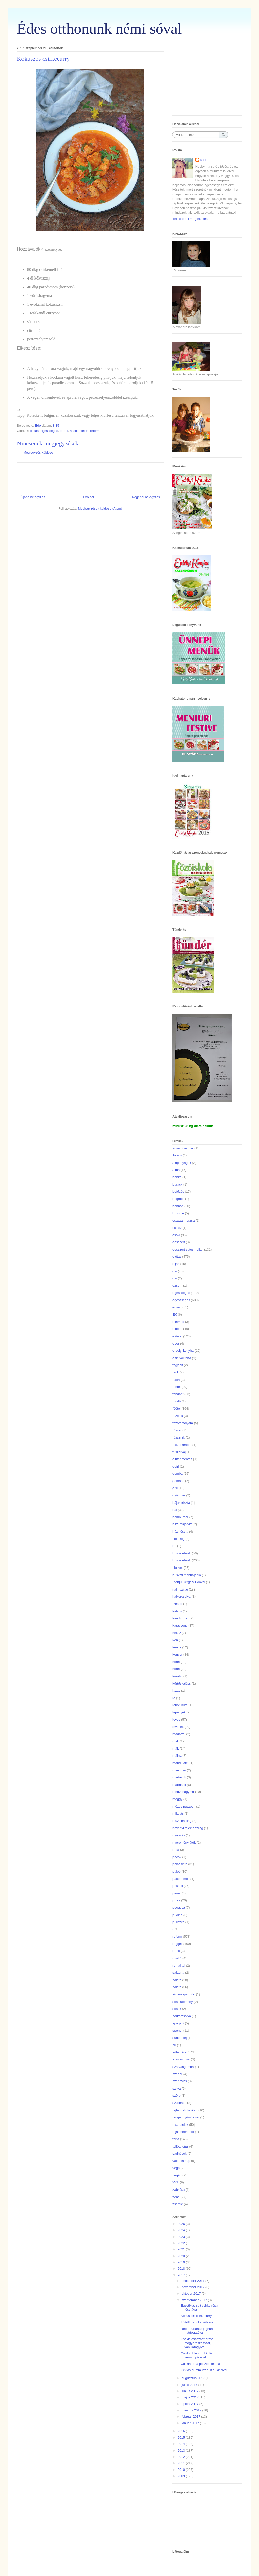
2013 (182, 2450)
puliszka (178, 1922)
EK (174, 1314)
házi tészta (180, 1531)
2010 (182, 2470)
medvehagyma (183, 1792)
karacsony (179, 1625)
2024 (182, 2230)
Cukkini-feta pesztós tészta (200, 2364)
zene (176, 2197)
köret (176, 1669)
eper (175, 1343)
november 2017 (193, 2287)
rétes (176, 1951)
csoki (176, 1235)
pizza (176, 1900)
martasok (179, 1777)
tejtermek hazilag (184, 2110)
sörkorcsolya (181, 2016)
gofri (175, 1466)
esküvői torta (181, 1358)
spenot (177, 2030)
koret (176, 1662)
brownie (178, 1213)
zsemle (177, 2204)
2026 (182, 2224)
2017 (182, 2275)
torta (175, 2139)
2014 (182, 2444)
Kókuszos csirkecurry (196, 2316)
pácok (176, 1857)
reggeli (177, 1944)
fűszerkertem (181, 1445)
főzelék (177, 1416)
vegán (176, 2175)
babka (176, 1177)
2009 (182, 2476)
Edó (203, 160)
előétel (177, 1336)
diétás (34, 431)
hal (174, 1510)
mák (175, 1748)
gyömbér (178, 1495)
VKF (175, 2182)
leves (176, 1719)
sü (174, 2045)
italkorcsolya (181, 1596)
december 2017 (193, 2281)
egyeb (176, 1307)
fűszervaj (179, 1452)
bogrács (178, 1199)
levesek (178, 1727)
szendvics (179, 2081)
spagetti (178, 2023)
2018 (182, 2268)
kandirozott (180, 1618)
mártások (179, 1785)
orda (175, 1850)
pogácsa (178, 1907)
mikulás (178, 1813)
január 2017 (191, 2423)
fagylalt (177, 1365)
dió (174, 1278)
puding (177, 1915)
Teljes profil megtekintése (190, 219)
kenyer (177, 1654)
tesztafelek (180, 2125)
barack (177, 1184)
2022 (182, 2243)
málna (176, 1755)
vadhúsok (179, 2153)
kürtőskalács (181, 1683)
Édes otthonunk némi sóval (99, 28)
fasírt (176, 1380)
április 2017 (190, 2404)
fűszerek (178, 1437)
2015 (182, 2437)
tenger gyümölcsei (185, 2117)
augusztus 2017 (194, 2378)
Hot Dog (178, 1539)
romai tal (178, 1965)
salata (176, 1980)
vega (176, 2168)
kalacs (177, 1611)
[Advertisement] (207, 80)
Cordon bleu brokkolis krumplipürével (196, 2355)
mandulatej (180, 1763)
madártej (178, 1734)
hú (174, 1546)
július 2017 (190, 2385)
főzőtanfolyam (182, 1423)
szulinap (178, 2103)
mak (175, 1741)
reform (95, 431)
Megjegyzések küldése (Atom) (100, 508)
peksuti (177, 1886)
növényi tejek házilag (187, 1828)
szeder (177, 2074)
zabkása (178, 2190)
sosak (176, 2009)
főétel (64, 431)
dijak (175, 1264)
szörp (176, 2095)
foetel (176, 1387)
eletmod (178, 1322)
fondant (177, 1394)
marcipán (179, 1770)
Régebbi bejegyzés (146, 497)
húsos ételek (79, 431)
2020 (182, 2256)
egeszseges (181, 1293)
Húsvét (177, 1568)
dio (174, 1271)
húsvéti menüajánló (186, 1575)
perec (176, 1893)
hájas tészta (181, 1503)
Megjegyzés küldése (38, 452)
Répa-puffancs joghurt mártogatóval (197, 2331)
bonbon (177, 1206)
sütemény (179, 2052)
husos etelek (181, 1553)
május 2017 (191, 2397)
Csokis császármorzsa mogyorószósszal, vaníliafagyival (197, 2343)
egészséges (49, 431)
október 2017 (192, 2293)
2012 (182, 2457)
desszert (178, 1242)
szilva (176, 2088)
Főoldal (88, 497)
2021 (182, 2249)
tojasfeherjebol (183, 2132)
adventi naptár (182, 1148)
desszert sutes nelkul (187, 1249)
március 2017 (192, 2410)
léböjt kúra (180, 1705)
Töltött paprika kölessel (197, 2322)
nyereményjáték (184, 1842)
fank (175, 1372)
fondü (176, 1401)
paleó (176, 1871)
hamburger (180, 1517)
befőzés (178, 1191)
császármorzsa (183, 1220)
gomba (177, 1473)
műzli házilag (181, 1821)
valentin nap (181, 2161)
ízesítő (177, 1604)
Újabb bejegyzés (33, 497)
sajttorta (178, 1972)
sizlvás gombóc (183, 1994)
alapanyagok (181, 1163)
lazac (176, 1690)
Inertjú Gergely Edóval (188, 1582)
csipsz (177, 1228)
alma (176, 1170)
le (173, 1698)
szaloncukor (181, 2059)
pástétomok (180, 1879)
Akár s (177, 1155)
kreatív (177, 1676)
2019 (182, 2262)
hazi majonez (182, 1524)
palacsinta (179, 1864)
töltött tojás (180, 2146)
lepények (179, 1712)
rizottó (176, 1958)
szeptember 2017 (195, 2300)
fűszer (176, 1430)
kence (176, 1647)
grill (175, 1488)
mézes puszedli (183, 1806)
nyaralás (178, 1835)
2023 (182, 2237)
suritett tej (179, 2038)
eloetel (177, 1329)
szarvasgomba (183, 2067)
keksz (176, 1633)
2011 (182, 2463)
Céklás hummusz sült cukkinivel (204, 2370)
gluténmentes (182, 1459)
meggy (177, 1799)
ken (175, 1640)
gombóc (178, 1481)
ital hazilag (180, 1589)
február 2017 (191, 2416)
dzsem (177, 1285)
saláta (176, 1987)
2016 (182, 2431)
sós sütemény (182, 2002)
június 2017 (190, 2391)
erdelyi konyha (183, 1351)
